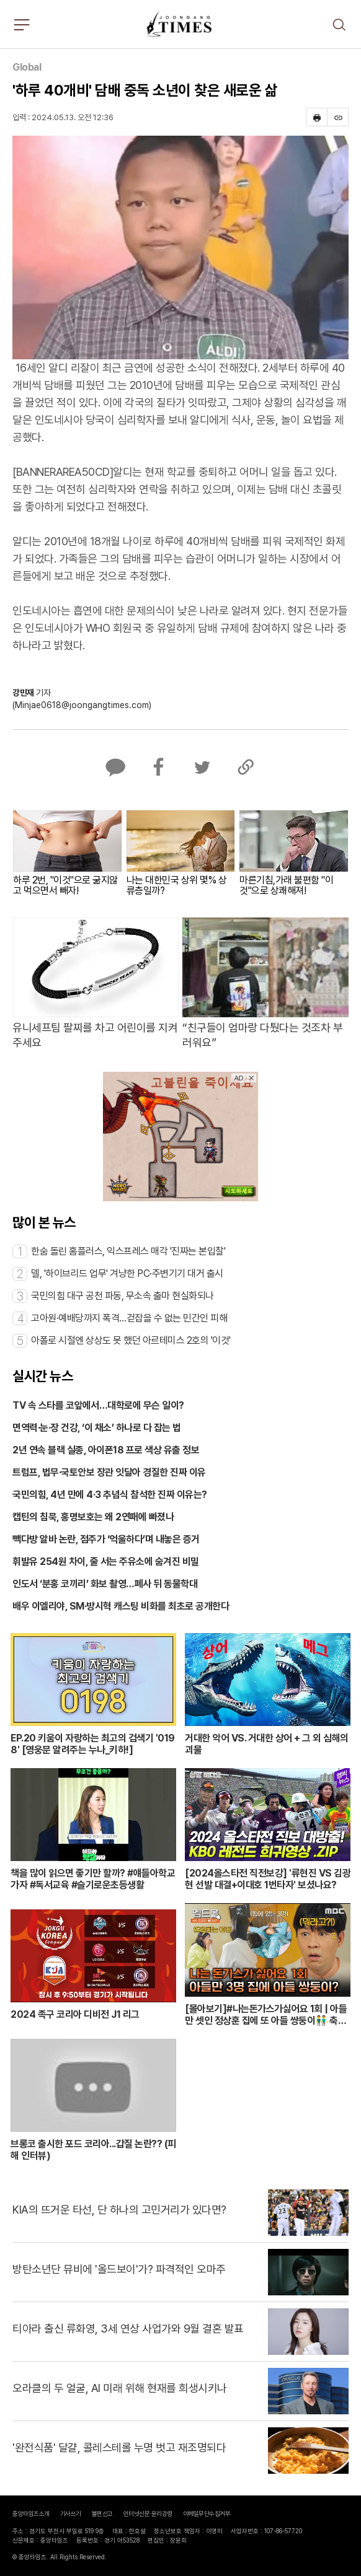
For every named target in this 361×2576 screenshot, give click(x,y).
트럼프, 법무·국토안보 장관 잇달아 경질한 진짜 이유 (109, 1472)
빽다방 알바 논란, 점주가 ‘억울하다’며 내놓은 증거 (106, 1539)
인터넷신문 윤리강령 (147, 2513)
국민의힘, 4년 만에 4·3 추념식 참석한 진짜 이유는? (109, 1494)
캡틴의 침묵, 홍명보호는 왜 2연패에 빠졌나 (93, 1517)
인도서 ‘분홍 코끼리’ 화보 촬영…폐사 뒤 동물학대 (104, 1584)
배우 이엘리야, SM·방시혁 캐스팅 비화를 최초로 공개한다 (120, 1606)
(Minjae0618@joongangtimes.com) (81, 705)
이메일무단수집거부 (207, 2513)
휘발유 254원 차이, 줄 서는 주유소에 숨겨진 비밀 (105, 1561)
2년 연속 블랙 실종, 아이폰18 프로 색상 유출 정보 (105, 1450)
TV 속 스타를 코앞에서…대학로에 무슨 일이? (98, 1405)
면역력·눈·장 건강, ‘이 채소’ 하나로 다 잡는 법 (96, 1428)
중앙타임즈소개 (31, 2513)
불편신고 (102, 2513)
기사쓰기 (70, 2513)
